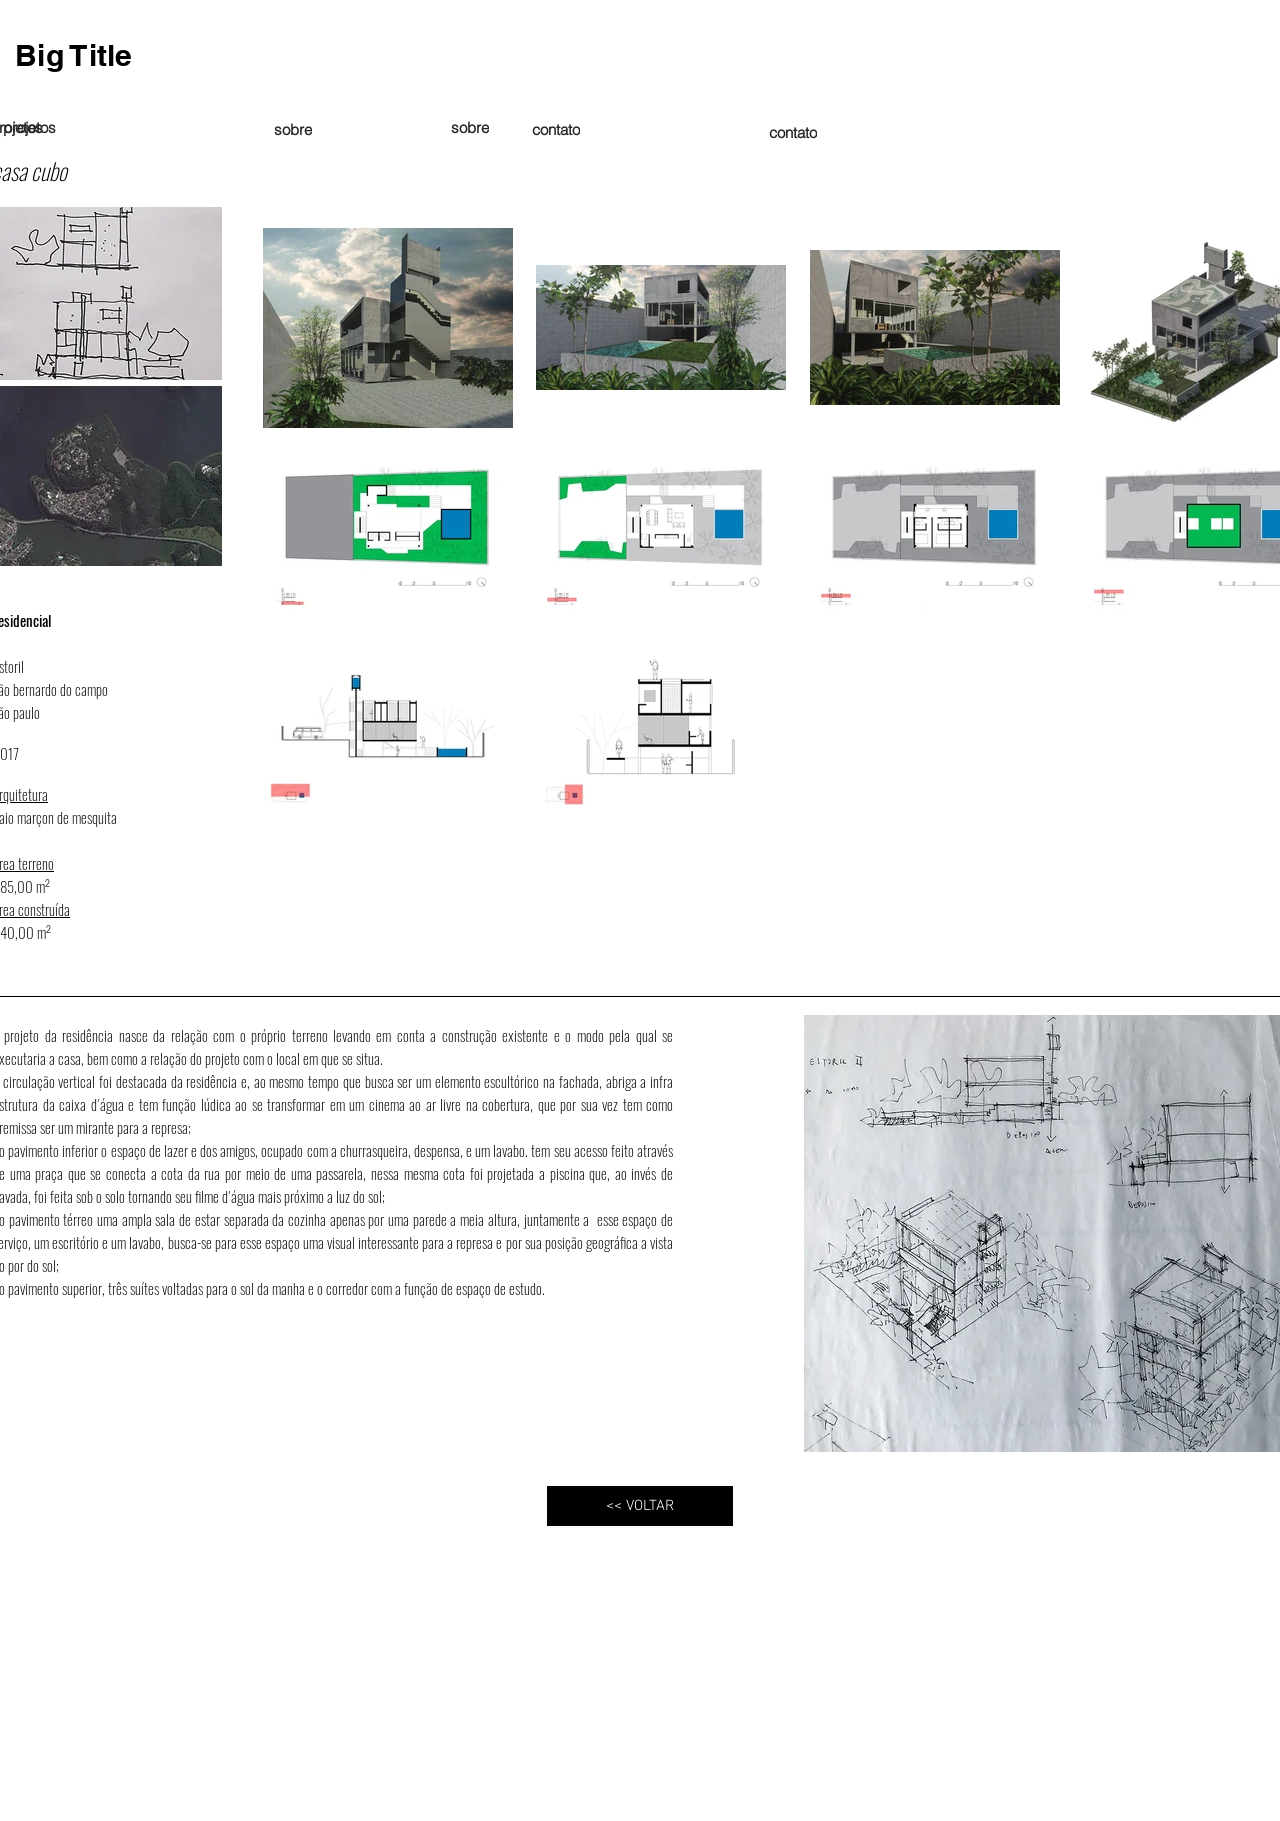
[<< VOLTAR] (640, 1506)
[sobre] (470, 127)
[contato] (793, 132)
